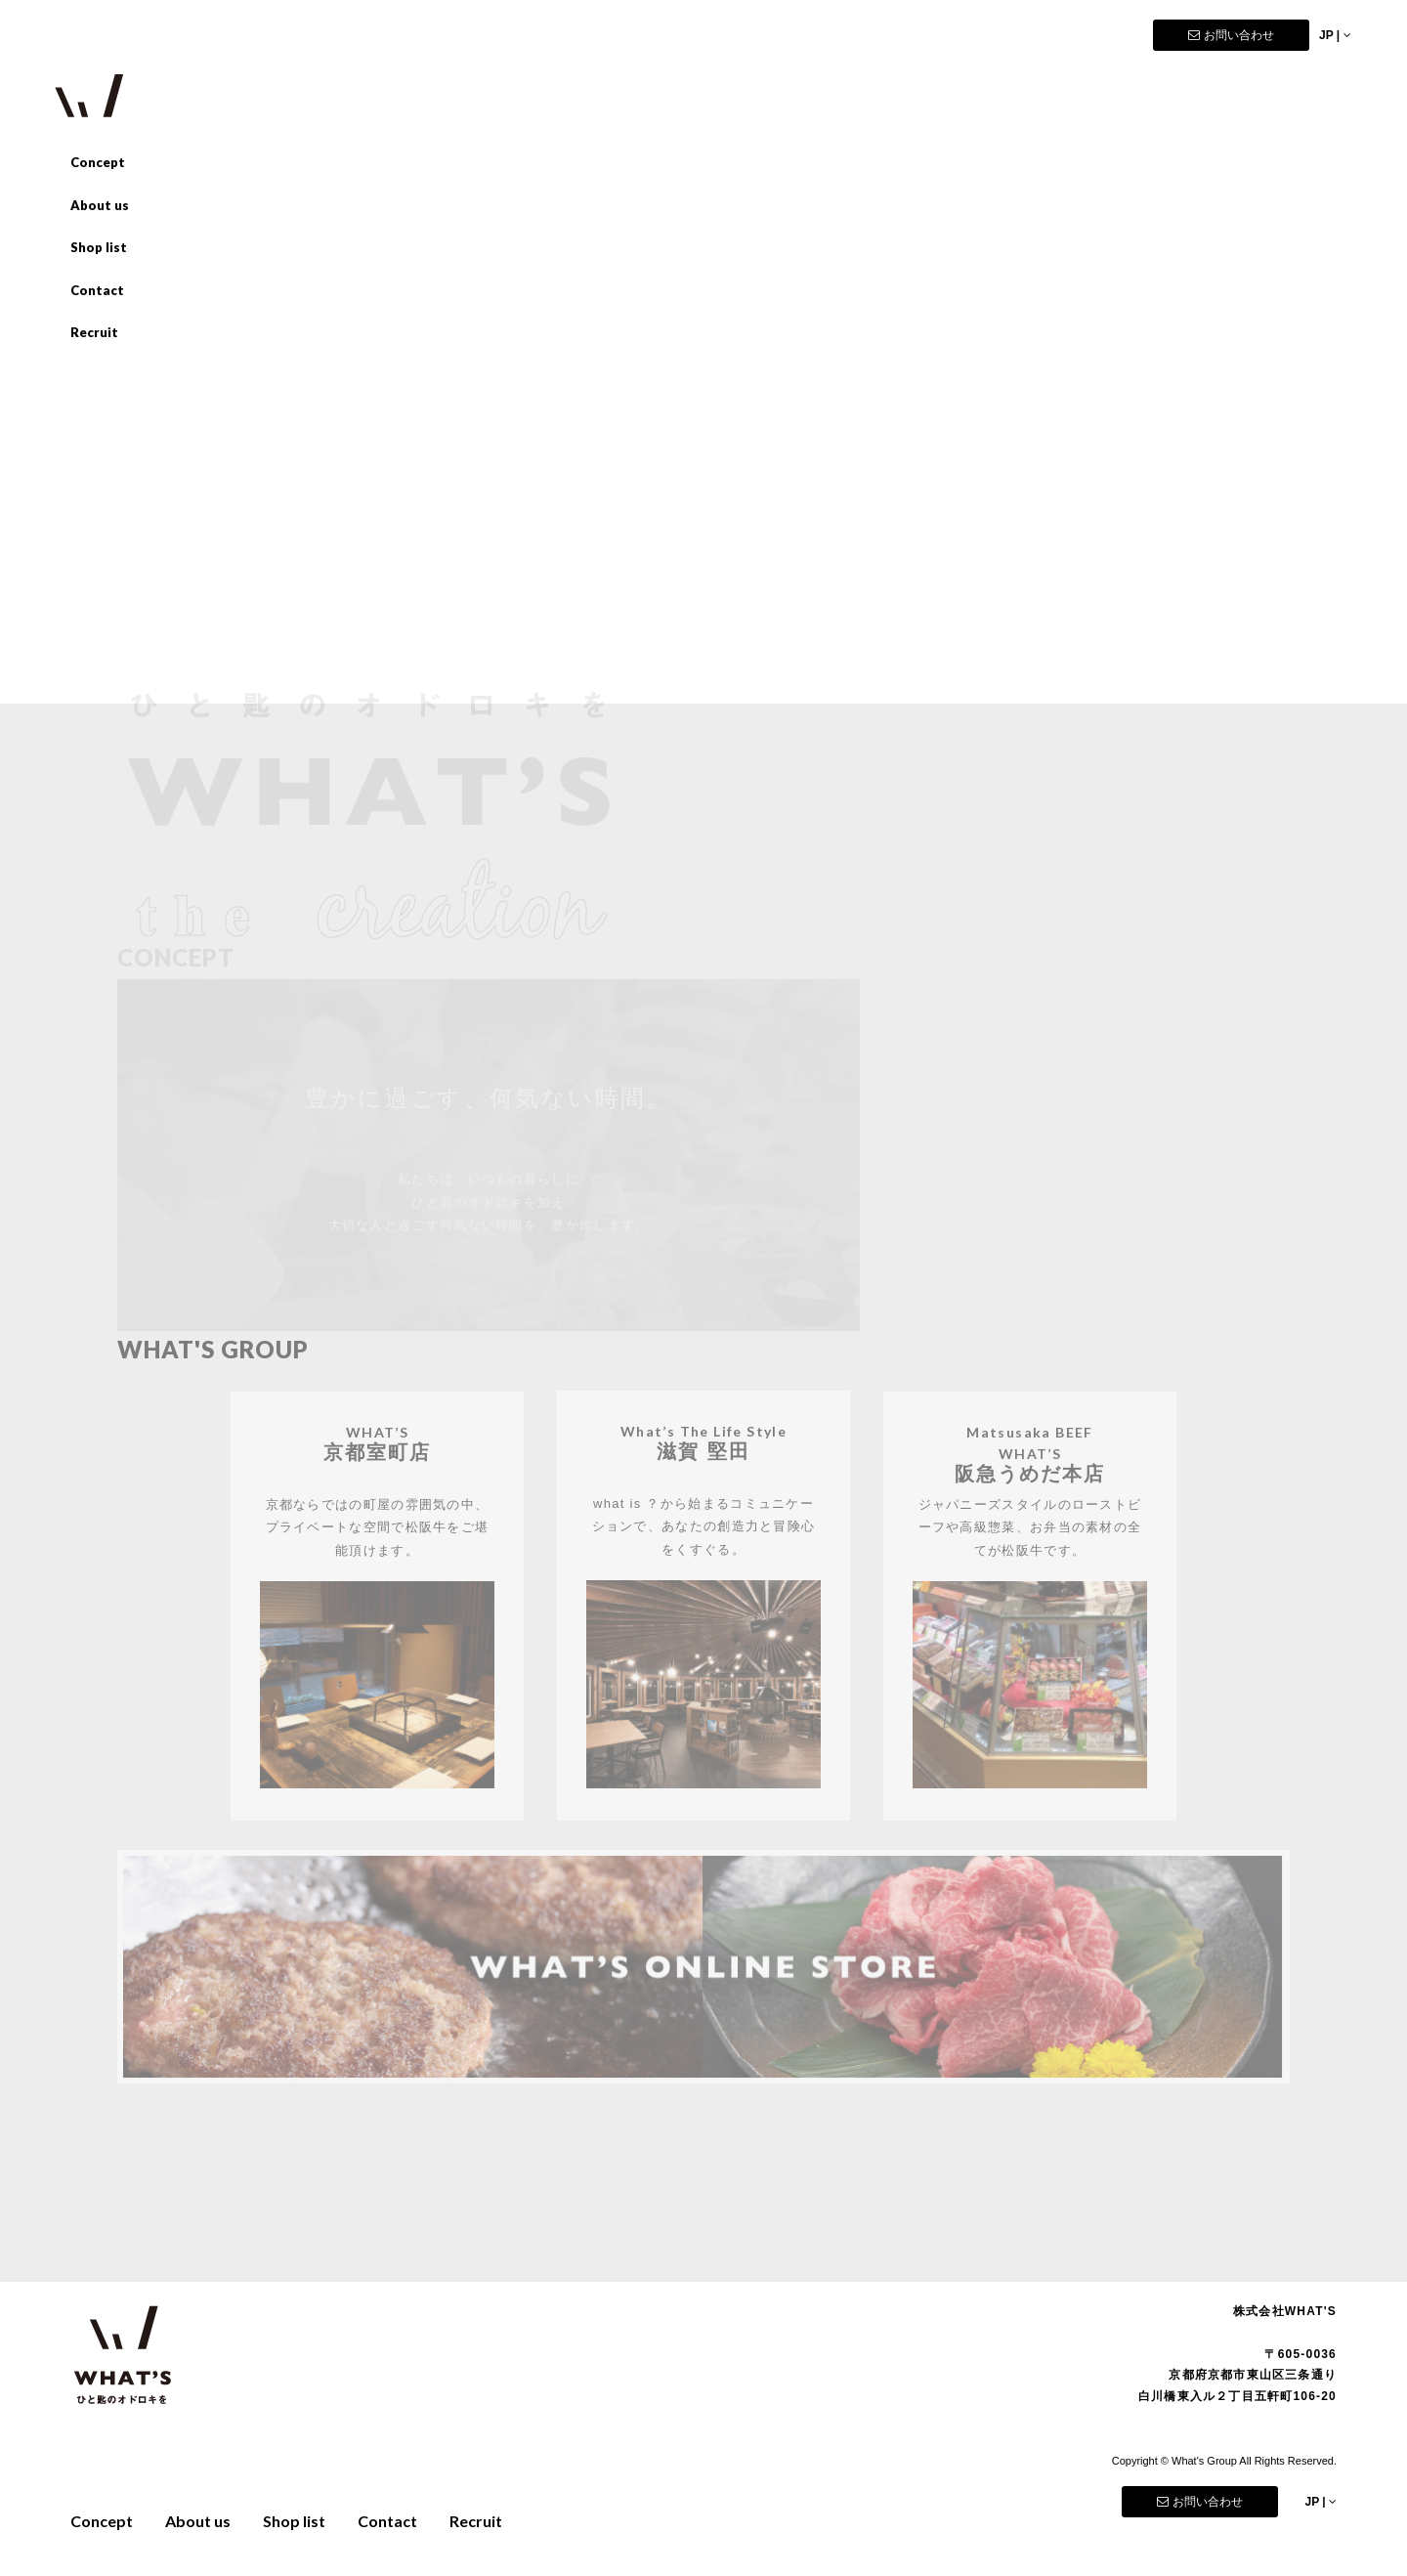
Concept (97, 162)
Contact (97, 290)
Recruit (94, 332)
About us (99, 205)
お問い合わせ (1230, 35)
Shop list (98, 247)
